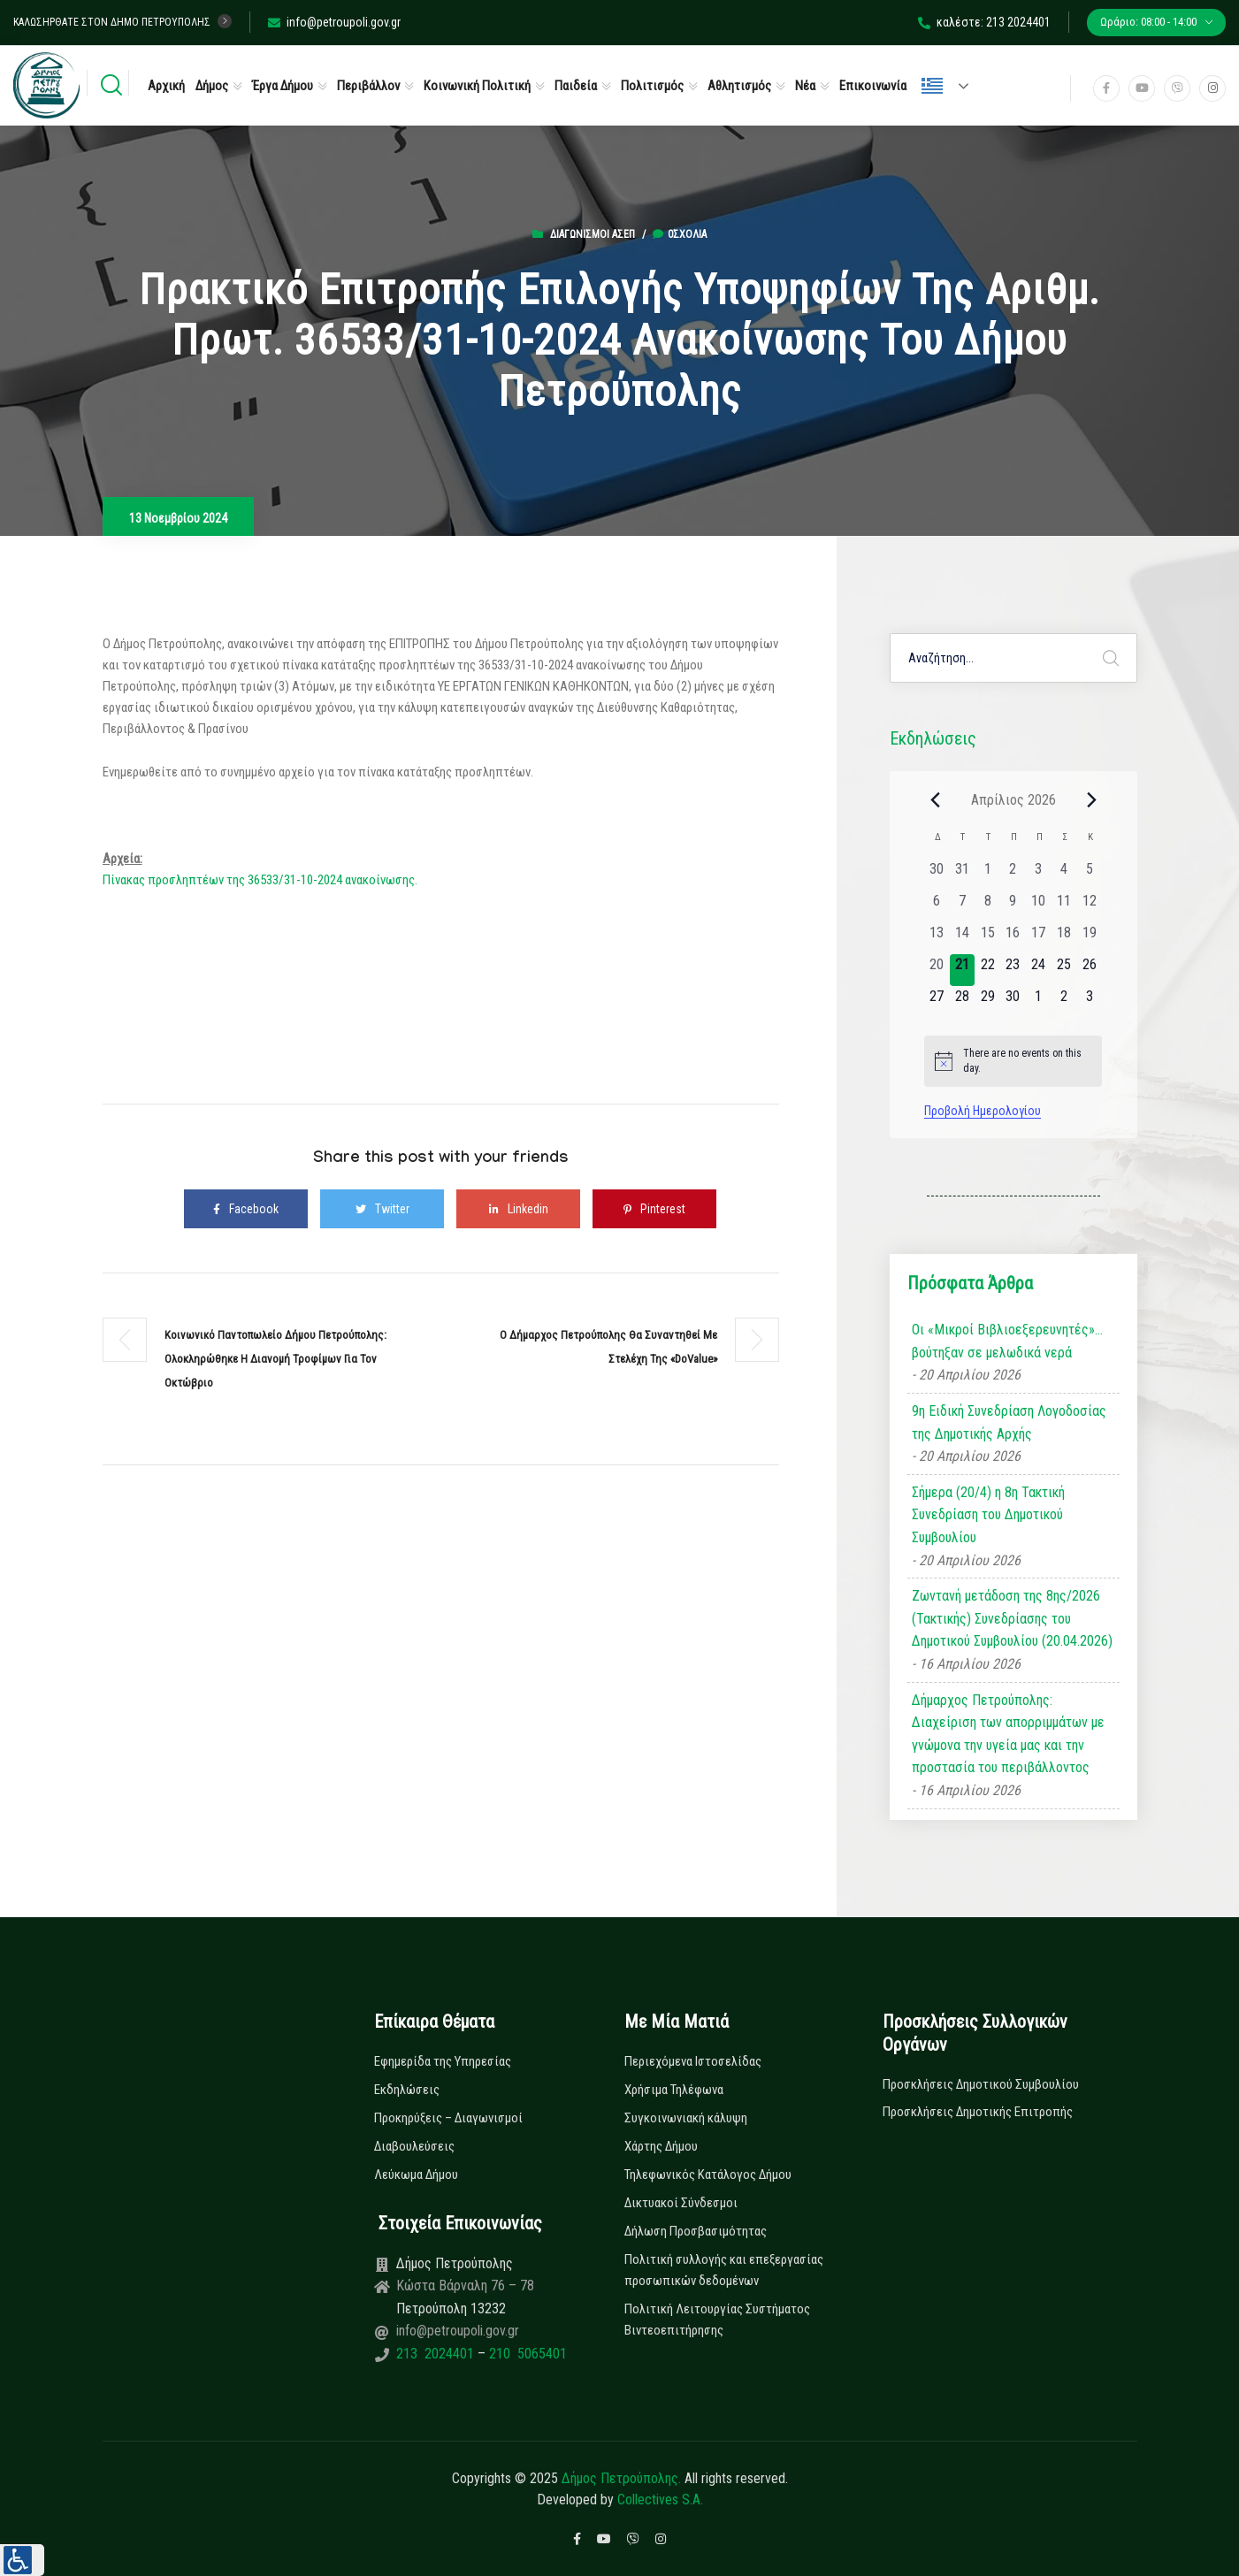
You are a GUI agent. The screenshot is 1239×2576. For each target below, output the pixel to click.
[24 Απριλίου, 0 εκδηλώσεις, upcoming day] (1039, 970)
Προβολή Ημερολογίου (982, 1111)
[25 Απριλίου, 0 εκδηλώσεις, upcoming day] (1064, 970)
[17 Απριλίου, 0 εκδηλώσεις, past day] (1039, 938)
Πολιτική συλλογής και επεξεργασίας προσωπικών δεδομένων (723, 2270)
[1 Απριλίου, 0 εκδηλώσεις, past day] (987, 875)
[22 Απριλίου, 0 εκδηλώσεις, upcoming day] (987, 970)
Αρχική (166, 86)
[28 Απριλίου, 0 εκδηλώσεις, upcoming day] (962, 1002)
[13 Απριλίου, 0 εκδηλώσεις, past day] (937, 938)
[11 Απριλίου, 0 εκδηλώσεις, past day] (1064, 906)
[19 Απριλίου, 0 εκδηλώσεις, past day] (1089, 938)
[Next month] (1091, 799)
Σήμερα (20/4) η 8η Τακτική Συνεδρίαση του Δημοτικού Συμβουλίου (988, 1515)
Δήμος (211, 86)
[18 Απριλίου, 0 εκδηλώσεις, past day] (1064, 938)
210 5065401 (526, 2353)
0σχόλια (680, 234)
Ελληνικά (932, 85)
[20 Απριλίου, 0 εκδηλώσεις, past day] (937, 970)
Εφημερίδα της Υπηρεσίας (442, 2061)
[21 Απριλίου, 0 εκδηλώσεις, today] (962, 970)
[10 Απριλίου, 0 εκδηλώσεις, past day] (1039, 906)
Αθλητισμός (739, 86)
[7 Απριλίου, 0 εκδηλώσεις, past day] (962, 906)
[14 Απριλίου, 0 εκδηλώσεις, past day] (962, 938)
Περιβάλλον (368, 86)
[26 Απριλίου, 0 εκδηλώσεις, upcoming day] (1089, 970)
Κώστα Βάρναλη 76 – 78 (465, 2285)
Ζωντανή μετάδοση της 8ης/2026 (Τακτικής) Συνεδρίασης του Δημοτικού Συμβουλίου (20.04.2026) (1012, 1618)
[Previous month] (934, 799)
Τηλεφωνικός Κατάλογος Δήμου (708, 2174)
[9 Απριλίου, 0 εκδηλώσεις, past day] (1013, 906)
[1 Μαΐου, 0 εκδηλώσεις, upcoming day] (1039, 1002)
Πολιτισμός (652, 86)
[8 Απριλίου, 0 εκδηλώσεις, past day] (987, 906)
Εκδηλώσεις (407, 2090)
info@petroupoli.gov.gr (334, 22)
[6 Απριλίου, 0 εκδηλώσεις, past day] (937, 906)
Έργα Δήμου (282, 86)
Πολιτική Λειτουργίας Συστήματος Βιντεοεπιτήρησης (717, 2319)
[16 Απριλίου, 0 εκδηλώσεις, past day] (1013, 938)
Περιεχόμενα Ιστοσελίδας (692, 2061)
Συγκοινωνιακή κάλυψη (685, 2118)
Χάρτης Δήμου (661, 2146)
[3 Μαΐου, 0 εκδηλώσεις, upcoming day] (1089, 1002)
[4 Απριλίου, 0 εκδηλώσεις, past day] (1064, 875)
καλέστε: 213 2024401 (984, 22)
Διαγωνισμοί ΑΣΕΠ (592, 234)
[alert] (1013, 1061)
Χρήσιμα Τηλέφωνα (673, 2090)
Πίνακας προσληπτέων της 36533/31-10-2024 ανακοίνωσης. (260, 880)
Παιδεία (575, 86)
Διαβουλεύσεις (414, 2146)
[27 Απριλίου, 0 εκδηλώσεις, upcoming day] (937, 1002)
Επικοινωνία (872, 86)
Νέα (805, 86)
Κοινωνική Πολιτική (477, 86)
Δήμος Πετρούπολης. (621, 2478)
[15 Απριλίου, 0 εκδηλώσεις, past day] (987, 938)
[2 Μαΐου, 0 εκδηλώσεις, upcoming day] (1064, 1002)
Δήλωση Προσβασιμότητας (695, 2231)
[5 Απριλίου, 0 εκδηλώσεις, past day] (1089, 875)
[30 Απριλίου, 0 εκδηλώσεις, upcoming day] (1013, 1002)
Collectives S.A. (660, 2499)
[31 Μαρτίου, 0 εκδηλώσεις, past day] (962, 875)
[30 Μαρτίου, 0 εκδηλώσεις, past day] (937, 875)
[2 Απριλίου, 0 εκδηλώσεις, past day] (1013, 875)
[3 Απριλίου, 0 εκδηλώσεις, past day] (1039, 875)
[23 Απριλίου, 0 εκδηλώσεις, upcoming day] (1013, 970)
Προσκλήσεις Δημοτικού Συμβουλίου (981, 2084)
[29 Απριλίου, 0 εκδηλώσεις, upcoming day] (987, 1002)
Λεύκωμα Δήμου (416, 2174)
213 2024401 (437, 2353)
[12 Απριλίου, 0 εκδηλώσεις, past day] (1089, 906)
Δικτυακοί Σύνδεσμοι (681, 2203)
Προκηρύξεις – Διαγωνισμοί (448, 2118)
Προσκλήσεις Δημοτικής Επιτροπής (978, 2112)
